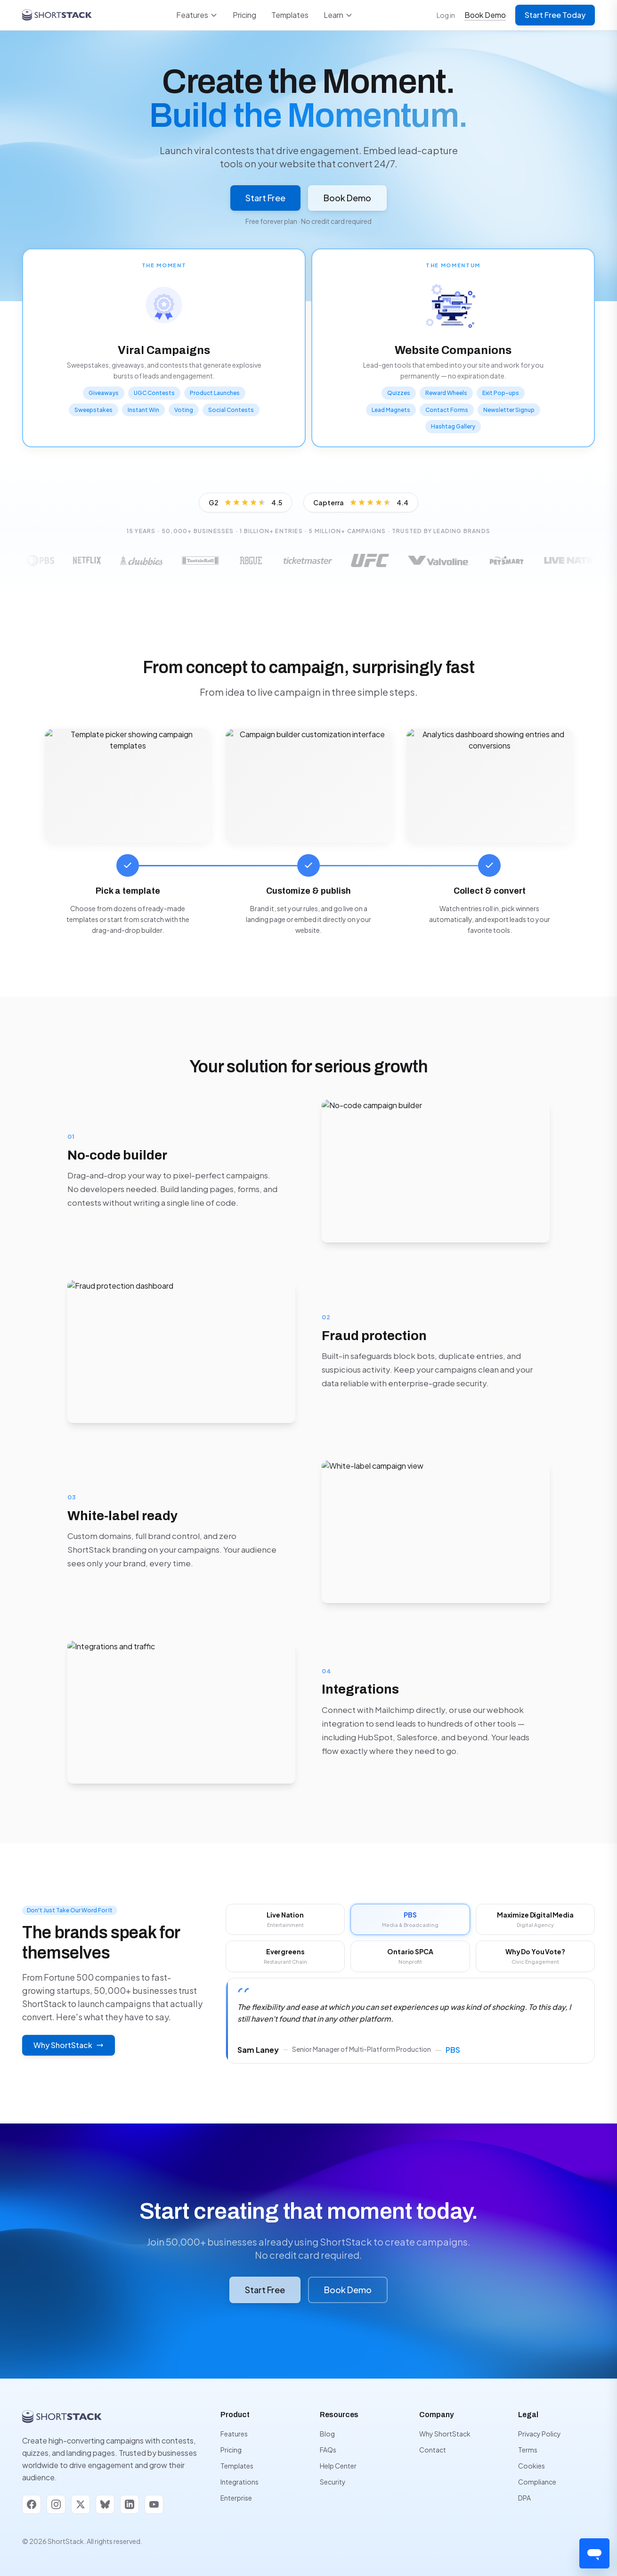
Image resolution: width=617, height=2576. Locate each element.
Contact (432, 2449)
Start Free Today (555, 15)
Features (197, 15)
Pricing (244, 15)
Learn (338, 15)
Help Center (338, 2465)
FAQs (328, 2449)
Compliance (537, 2481)
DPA (524, 2498)
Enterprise (236, 2498)
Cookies (531, 2465)
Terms (527, 2449)
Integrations (239, 2481)
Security (333, 2481)
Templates (289, 15)
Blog (327, 2433)
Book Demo (485, 15)
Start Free (265, 197)
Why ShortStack (445, 2433)
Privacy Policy (539, 2433)
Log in (446, 15)
